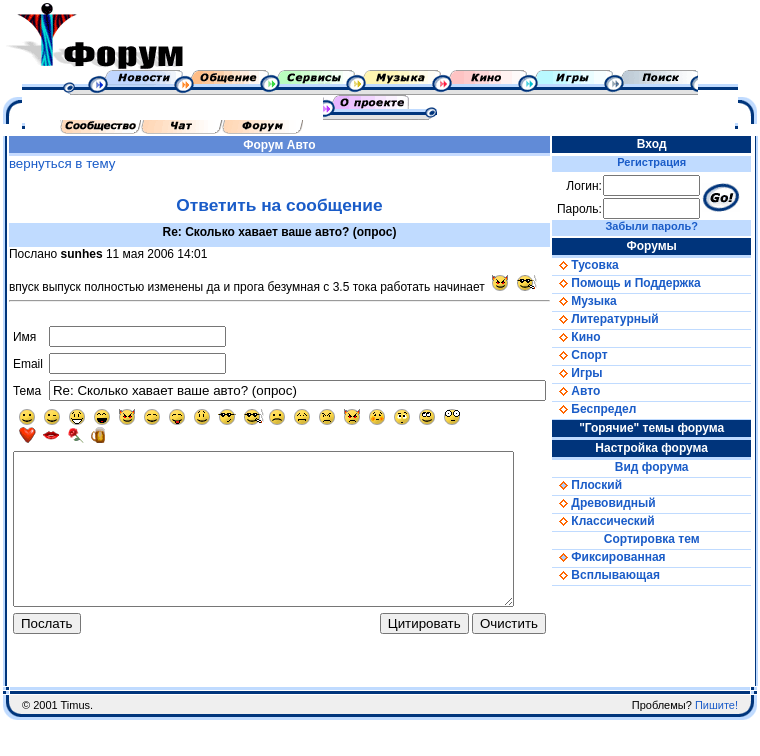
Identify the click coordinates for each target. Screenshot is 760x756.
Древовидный (624, 503)
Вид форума (666, 467)
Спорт (600, 355)
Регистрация (666, 162)
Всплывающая (627, 575)
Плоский (608, 485)
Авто (310, 145)
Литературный (626, 319)
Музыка (605, 301)
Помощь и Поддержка (647, 283)
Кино (597, 337)
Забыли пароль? (666, 226)
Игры (598, 373)
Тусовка (606, 265)
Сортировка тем (666, 539)
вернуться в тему (57, 163)
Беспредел (615, 409)
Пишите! (716, 741)
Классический (624, 521)
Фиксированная (629, 557)
